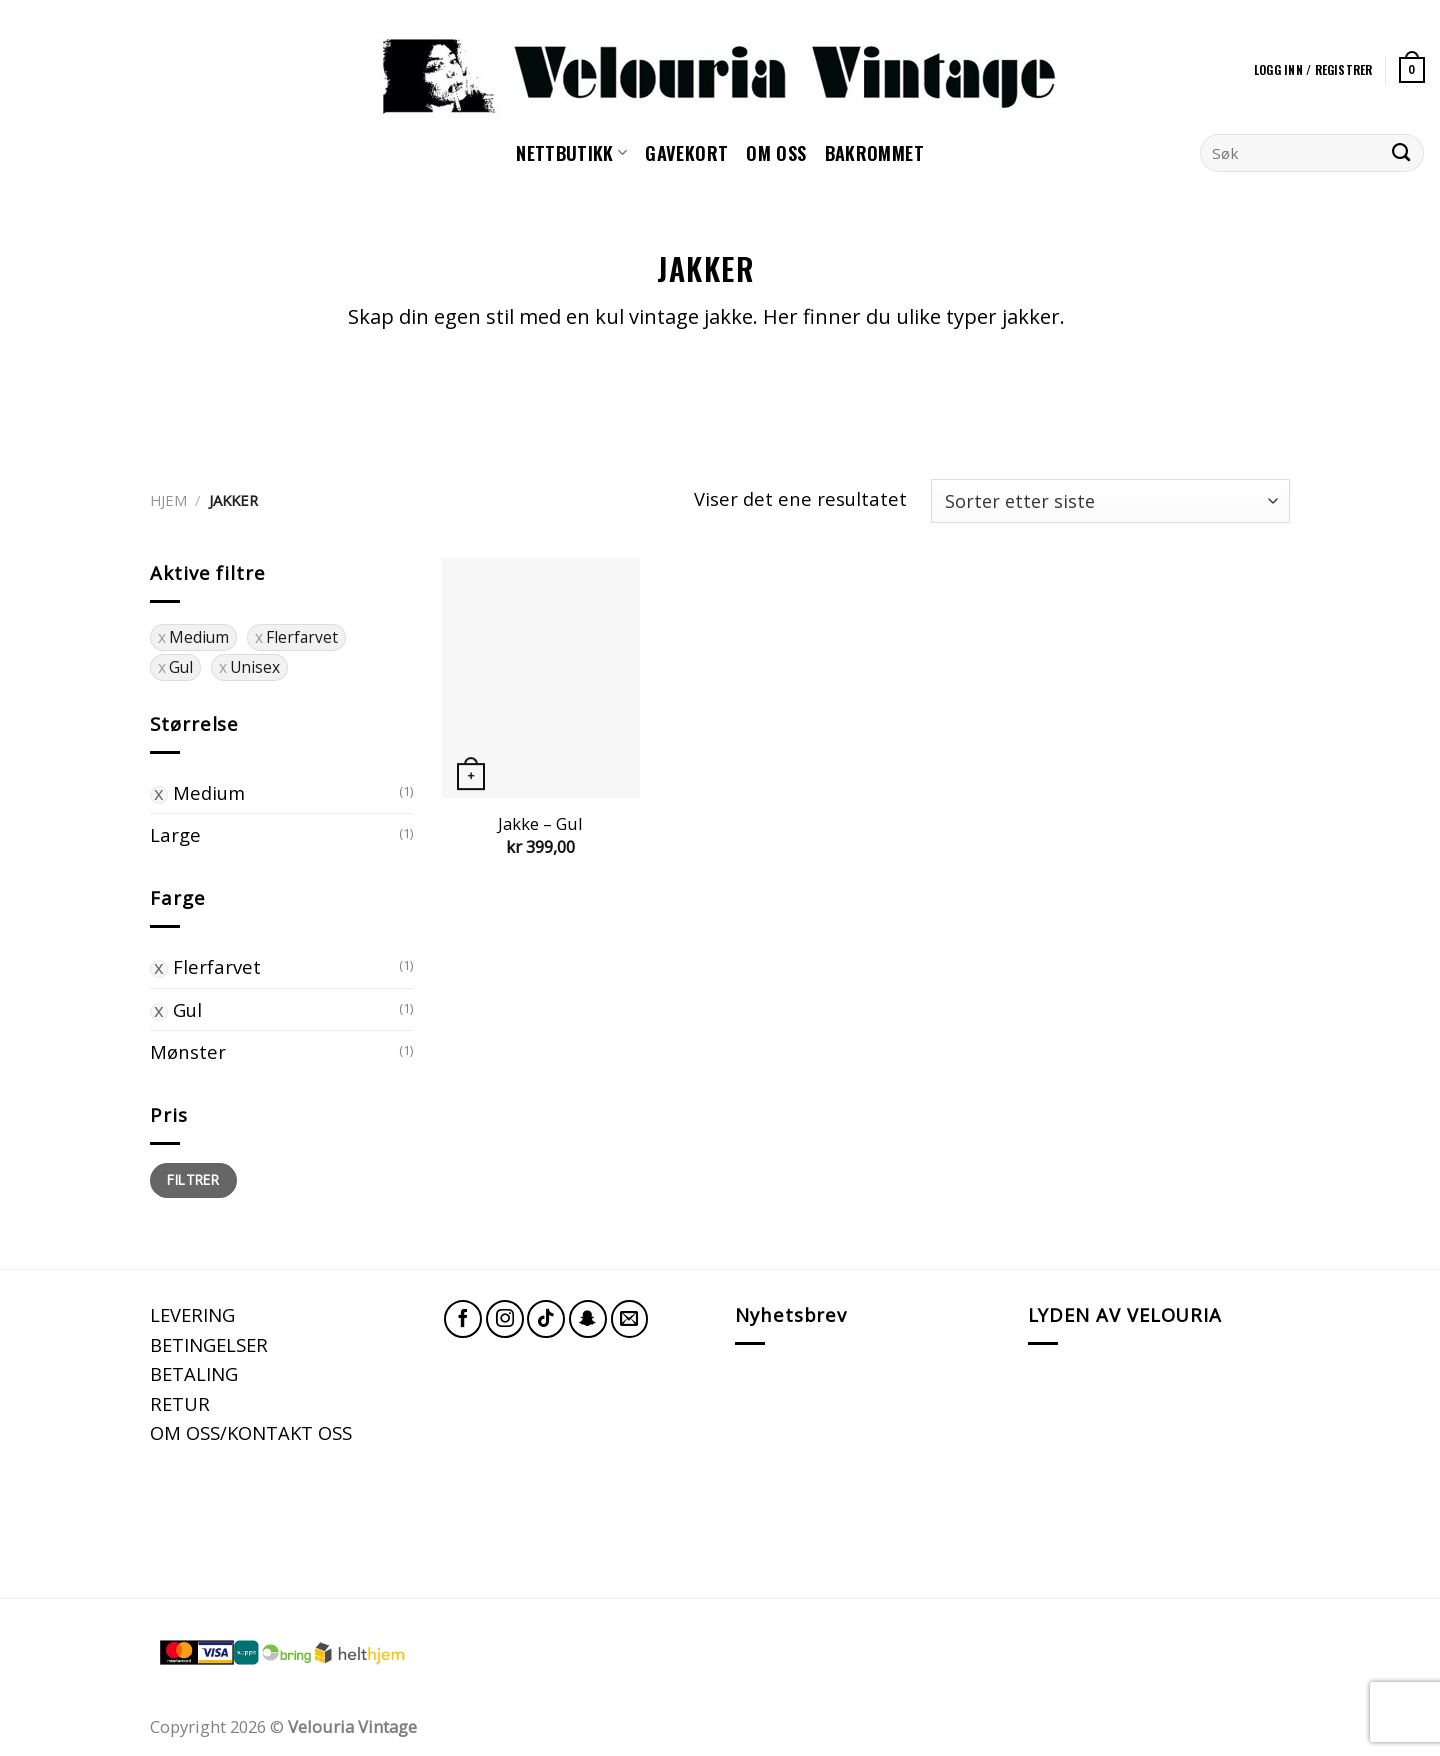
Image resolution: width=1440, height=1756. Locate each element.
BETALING (194, 1373)
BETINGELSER (209, 1344)
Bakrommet (874, 152)
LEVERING (192, 1314)
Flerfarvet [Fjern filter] (302, 637)
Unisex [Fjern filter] (255, 667)
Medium (209, 792)
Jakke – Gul (540, 824)
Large (175, 834)
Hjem (168, 500)
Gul (187, 1009)
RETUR (180, 1403)
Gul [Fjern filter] (181, 667)
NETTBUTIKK (571, 152)
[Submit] (1401, 153)
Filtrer (193, 1179)
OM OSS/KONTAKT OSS (251, 1432)
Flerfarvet (217, 966)
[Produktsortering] (1110, 501)
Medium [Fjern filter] (199, 637)
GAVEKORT (686, 152)
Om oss (776, 152)
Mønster (188, 1051)
